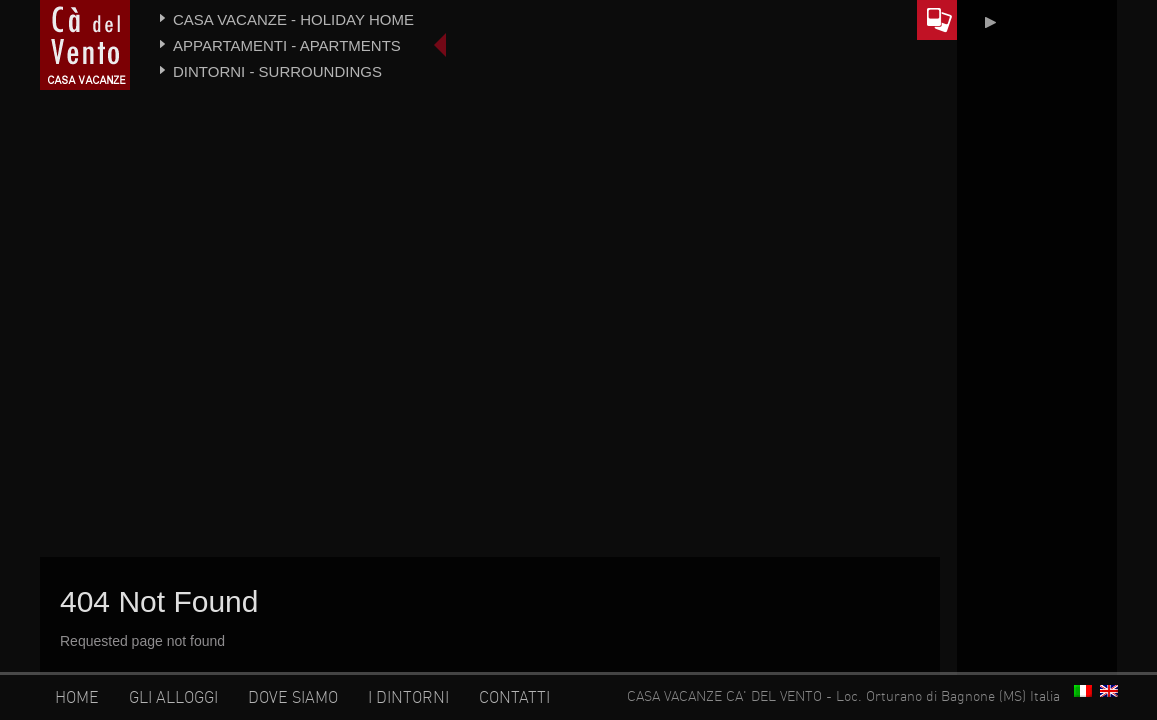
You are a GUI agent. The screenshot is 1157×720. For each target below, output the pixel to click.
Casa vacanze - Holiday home (293, 19)
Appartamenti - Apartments (287, 45)
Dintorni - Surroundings (277, 71)
